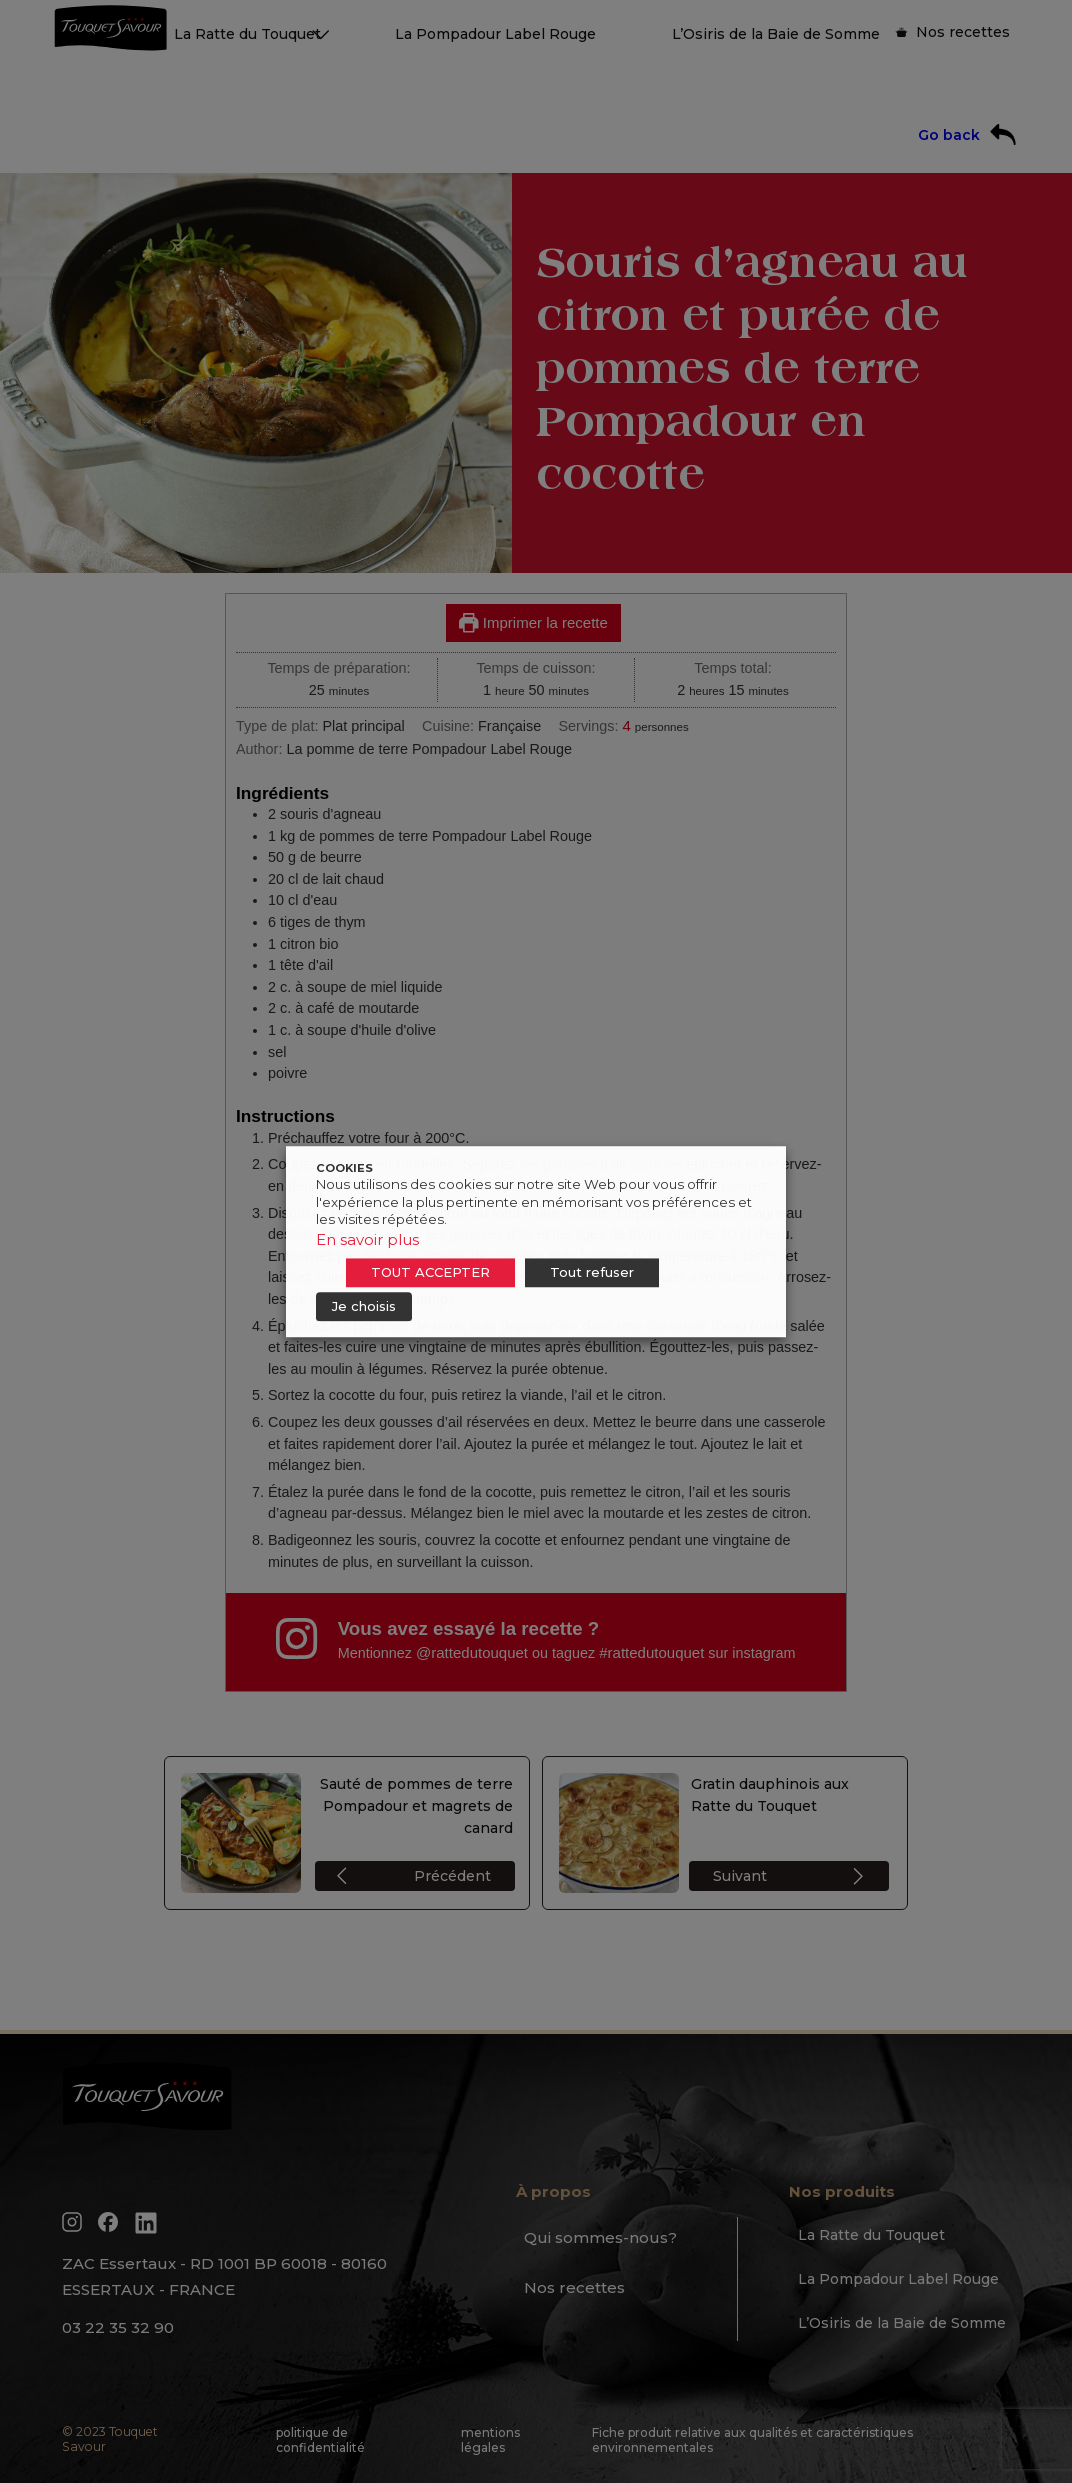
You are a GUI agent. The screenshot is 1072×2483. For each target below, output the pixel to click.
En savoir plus (367, 1239)
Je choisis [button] (364, 1306)
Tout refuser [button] (592, 1272)
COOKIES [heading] (344, 1168)
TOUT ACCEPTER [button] (430, 1272)
